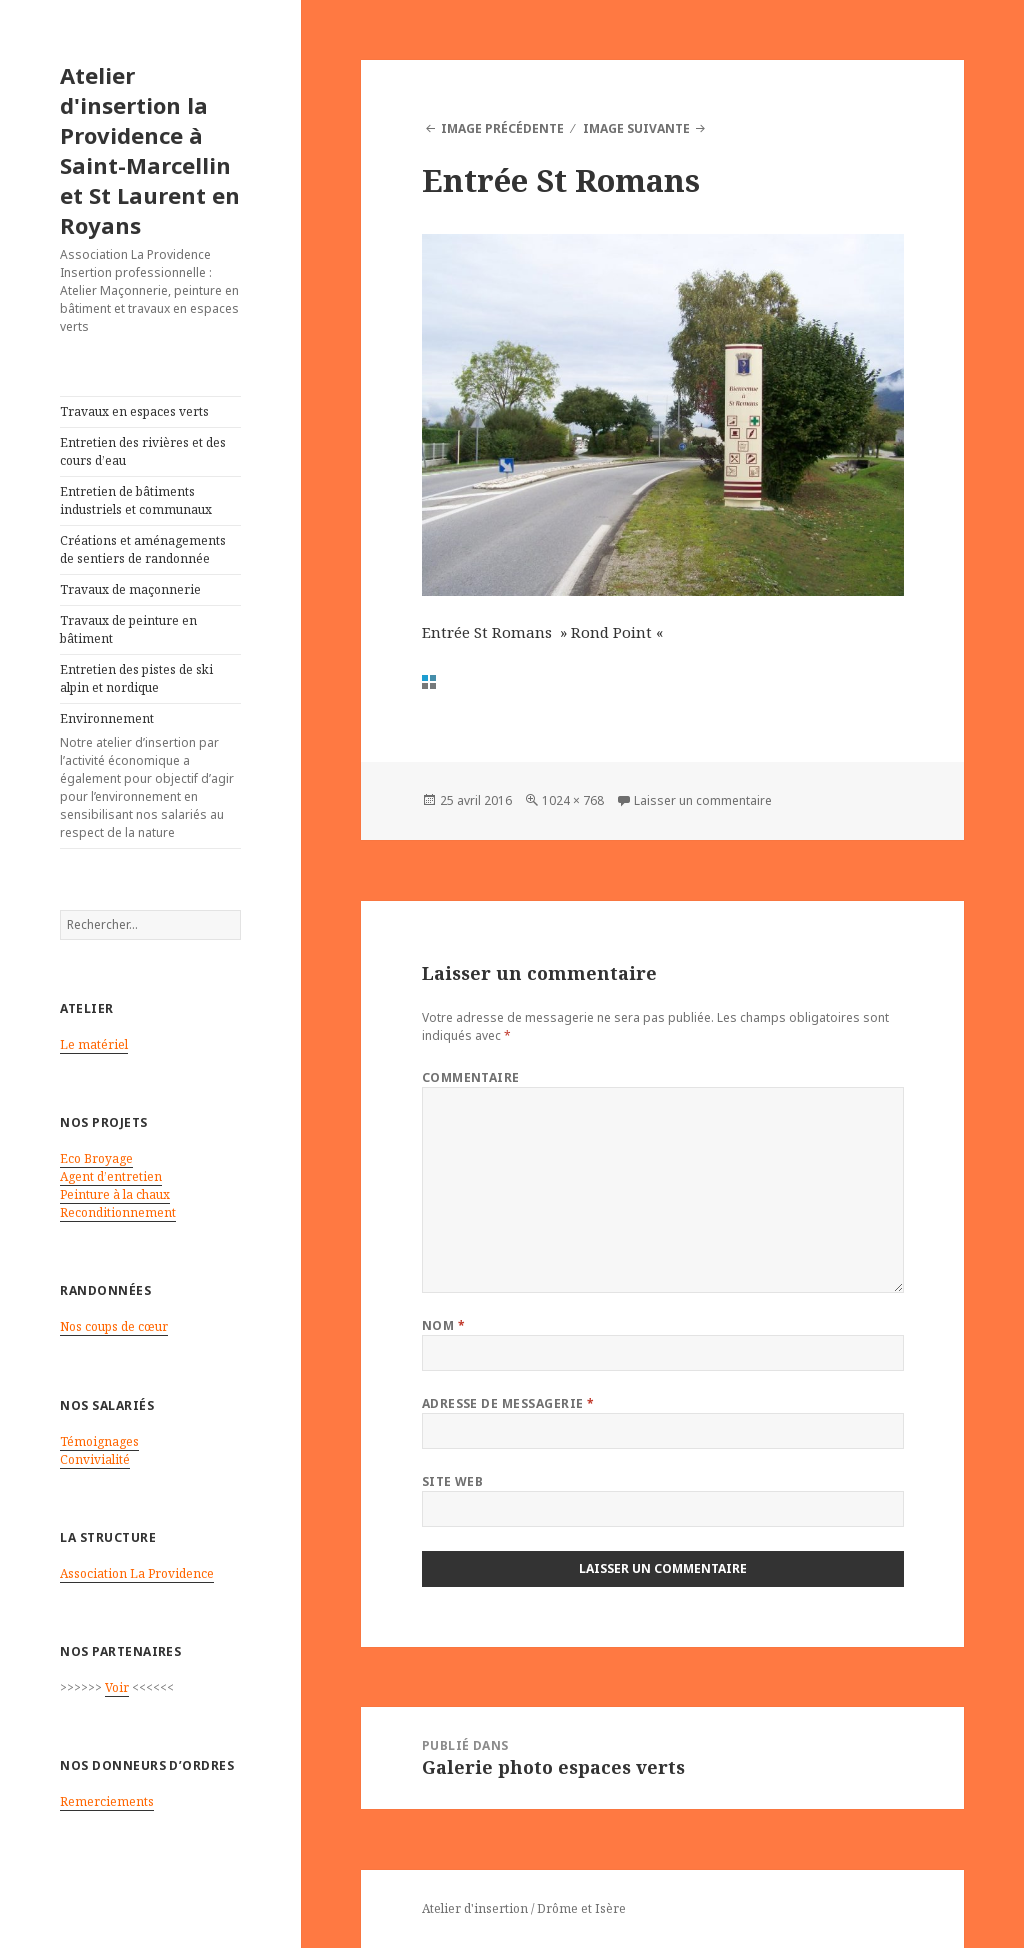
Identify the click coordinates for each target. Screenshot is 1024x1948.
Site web (453, 1481)
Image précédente (502, 128)
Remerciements (107, 1801)
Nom (443, 1325)
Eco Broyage (96, 1158)
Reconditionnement (118, 1212)
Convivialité (95, 1459)
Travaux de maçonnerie (130, 589)
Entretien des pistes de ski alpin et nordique (136, 678)
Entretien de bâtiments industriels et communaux (136, 500)
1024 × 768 (573, 800)
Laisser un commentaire (703, 800)
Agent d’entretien (111, 1176)
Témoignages (99, 1441)
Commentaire (471, 1077)
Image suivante (636, 128)
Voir (117, 1687)
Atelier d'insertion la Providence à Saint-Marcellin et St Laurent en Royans (150, 150)
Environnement (150, 776)
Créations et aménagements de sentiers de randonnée (143, 549)
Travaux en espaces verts (134, 411)
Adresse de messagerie (508, 1403)
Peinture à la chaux (115, 1194)
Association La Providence (137, 1573)
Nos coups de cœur (114, 1326)
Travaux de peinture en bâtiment (128, 629)
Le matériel (94, 1044)
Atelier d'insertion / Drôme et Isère (524, 1908)
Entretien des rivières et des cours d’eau (143, 451)
